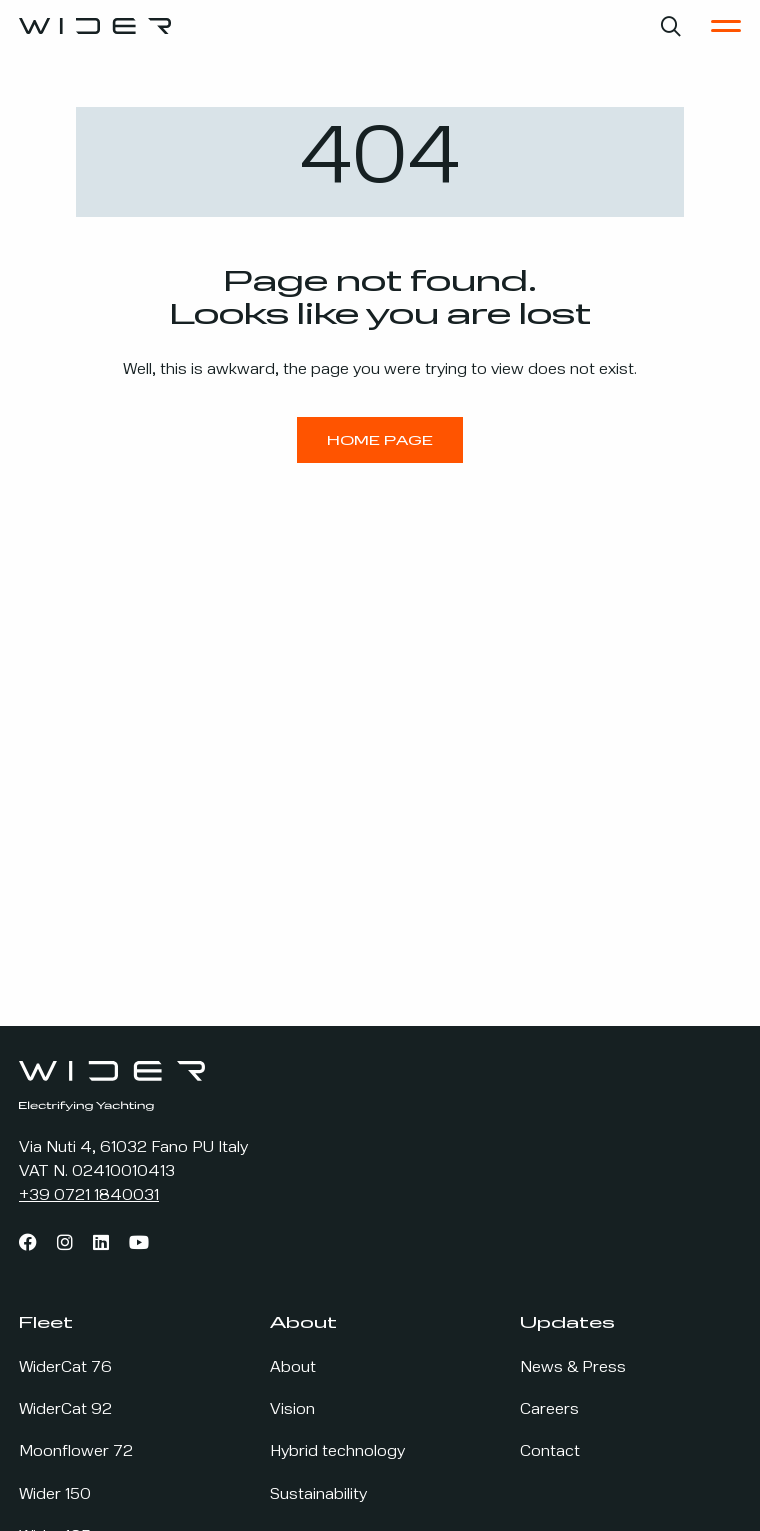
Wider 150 (55, 1495)
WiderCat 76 (65, 1368)
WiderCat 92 (65, 1410)
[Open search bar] (671, 26)
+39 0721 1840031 (89, 1196)
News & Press (573, 1368)
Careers (549, 1410)
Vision (292, 1410)
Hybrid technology (337, 1452)
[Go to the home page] (95, 26)
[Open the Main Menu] (726, 26)
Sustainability (318, 1495)
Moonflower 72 (76, 1452)
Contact (550, 1452)
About (293, 1368)
